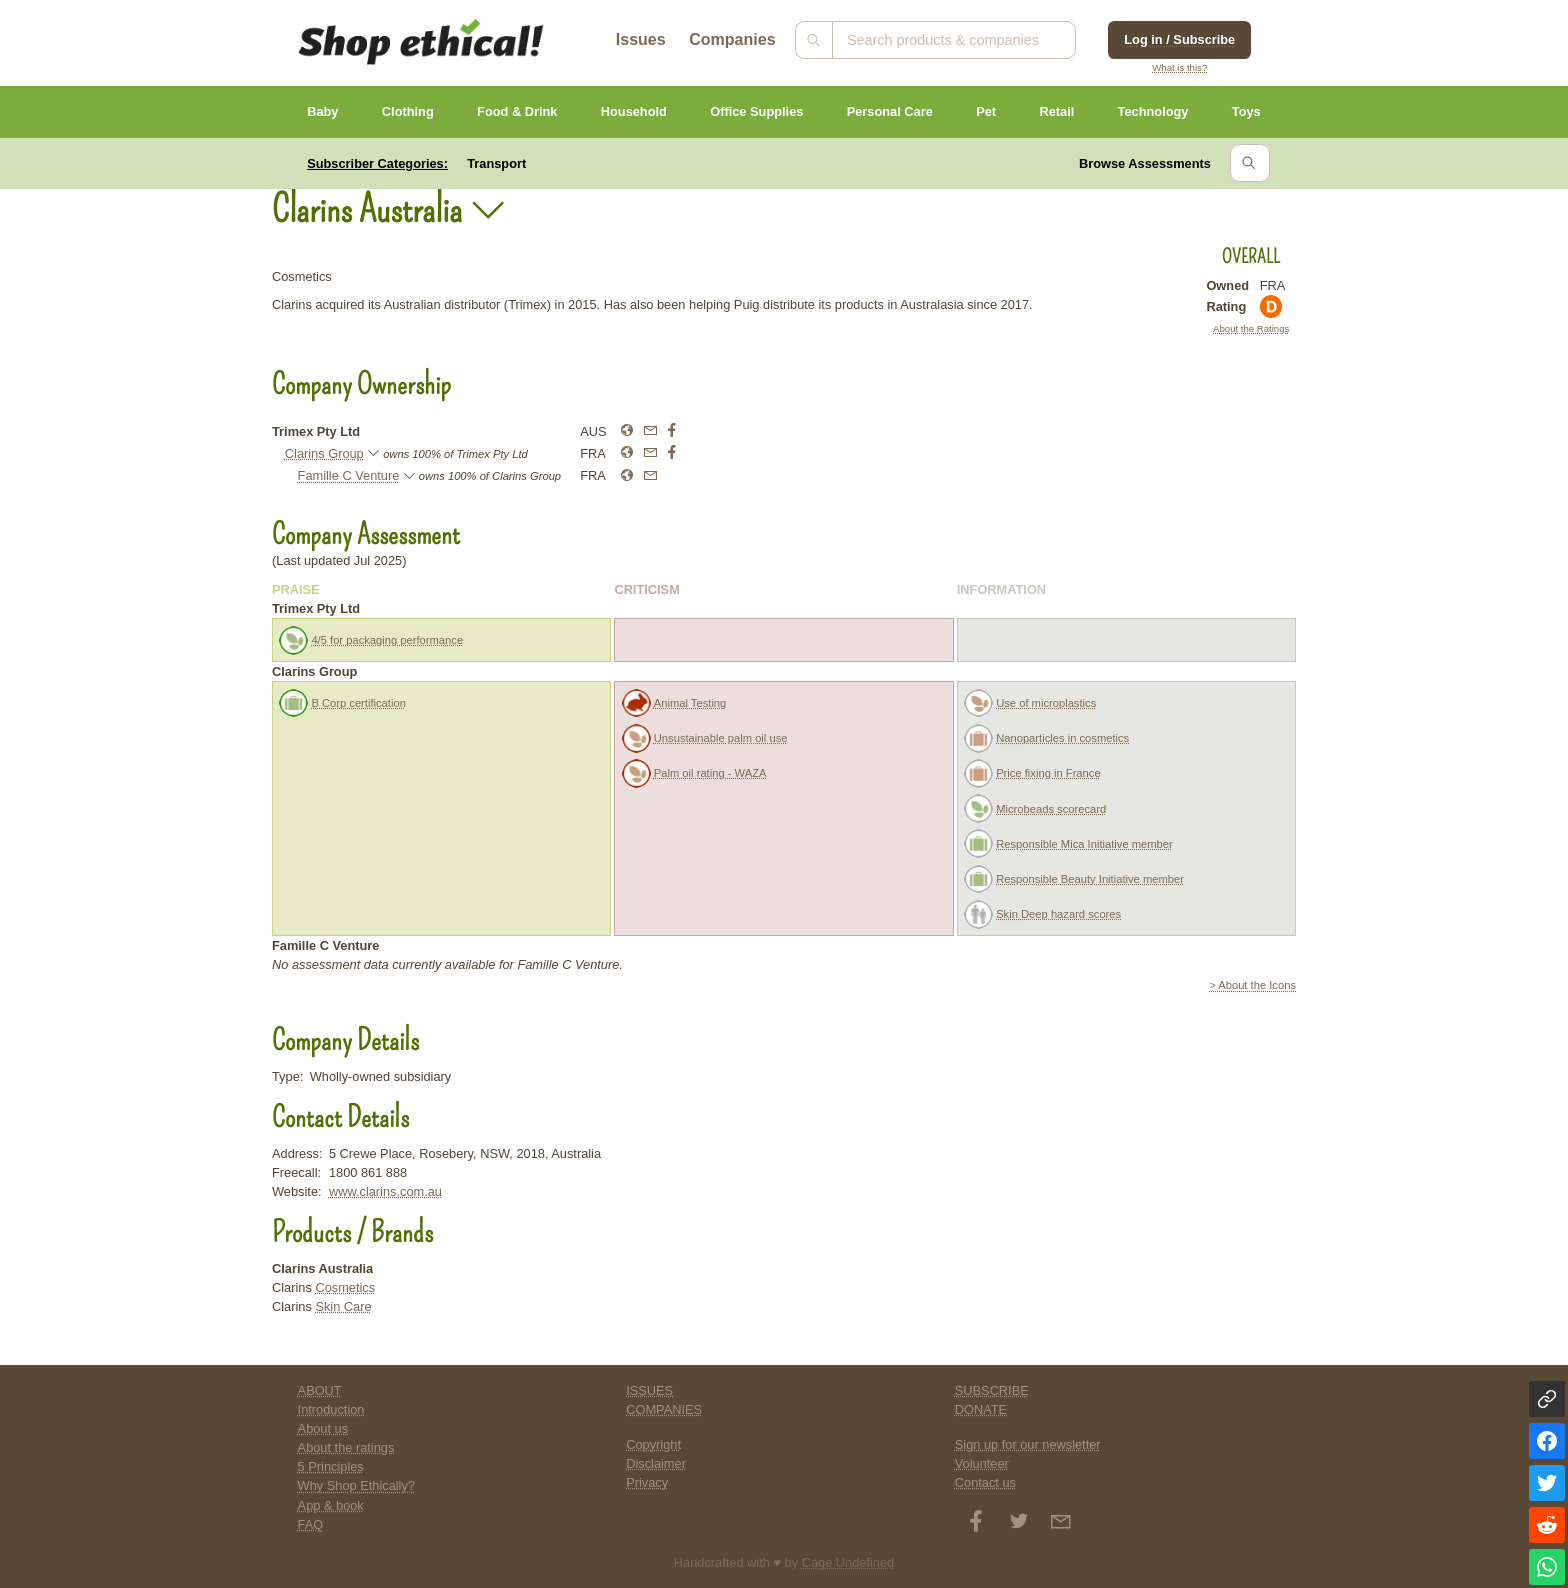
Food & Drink (517, 111)
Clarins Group (324, 453)
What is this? (1179, 67)
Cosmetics (345, 1287)
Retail (1056, 111)
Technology (1153, 111)
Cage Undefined (848, 1562)
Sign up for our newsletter (1028, 1444)
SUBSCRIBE (992, 1390)
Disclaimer (656, 1463)
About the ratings (346, 1447)
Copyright (653, 1444)
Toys (1246, 111)
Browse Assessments (1145, 163)
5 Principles (331, 1466)
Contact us (985, 1482)
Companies (732, 39)
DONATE (981, 1409)
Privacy (647, 1482)
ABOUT (320, 1390)
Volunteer (982, 1463)
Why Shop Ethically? (356, 1485)
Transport (496, 163)
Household (634, 111)
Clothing (408, 111)
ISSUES (649, 1390)
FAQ (311, 1524)
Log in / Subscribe (1179, 39)
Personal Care (890, 111)
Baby (322, 111)
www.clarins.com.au (385, 1191)
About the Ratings (1251, 328)
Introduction (331, 1409)
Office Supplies (756, 111)
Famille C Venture (349, 475)
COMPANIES (664, 1409)
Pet (986, 111)
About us (323, 1428)
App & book (331, 1505)
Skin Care (343, 1306)
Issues (641, 39)
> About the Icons (1252, 985)
